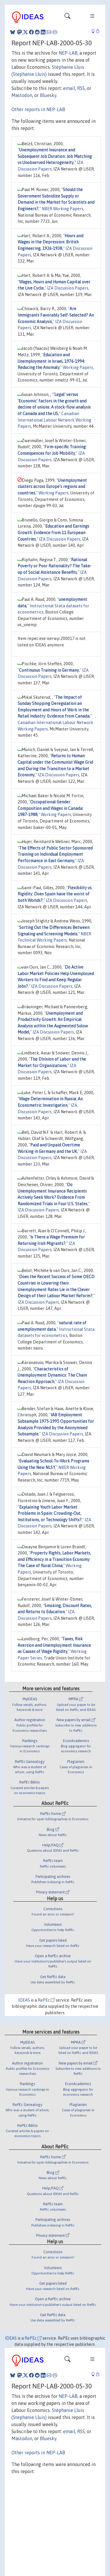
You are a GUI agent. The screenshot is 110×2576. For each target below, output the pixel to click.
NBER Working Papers (62, 208)
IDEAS (24, 2000)
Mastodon (21, 95)
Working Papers (78, 367)
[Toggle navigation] (67, 17)
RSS (81, 88)
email (69, 88)
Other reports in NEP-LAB (38, 109)
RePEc (46, 2000)
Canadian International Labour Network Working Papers (54, 420)
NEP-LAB (68, 53)
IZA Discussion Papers (67, 288)
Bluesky (48, 95)
